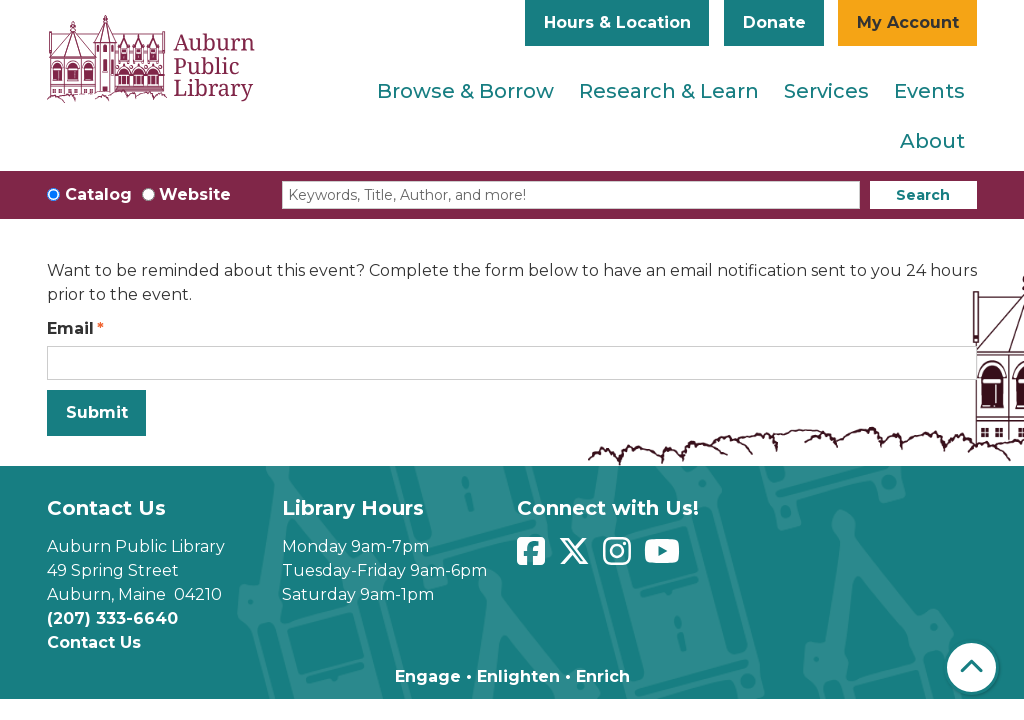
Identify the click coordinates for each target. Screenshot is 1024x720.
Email (70, 328)
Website (195, 194)
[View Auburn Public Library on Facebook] (533, 557)
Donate (774, 22)
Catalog (98, 194)
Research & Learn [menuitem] (669, 91)
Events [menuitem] (929, 91)
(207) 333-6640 (112, 618)
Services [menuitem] (826, 91)
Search (923, 195)
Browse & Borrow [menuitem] (465, 91)
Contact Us (94, 642)
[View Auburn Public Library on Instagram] (619, 557)
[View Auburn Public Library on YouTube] (664, 557)
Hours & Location (617, 22)
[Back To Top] (971, 667)
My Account (908, 22)
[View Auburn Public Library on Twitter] (576, 557)
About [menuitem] (932, 141)
